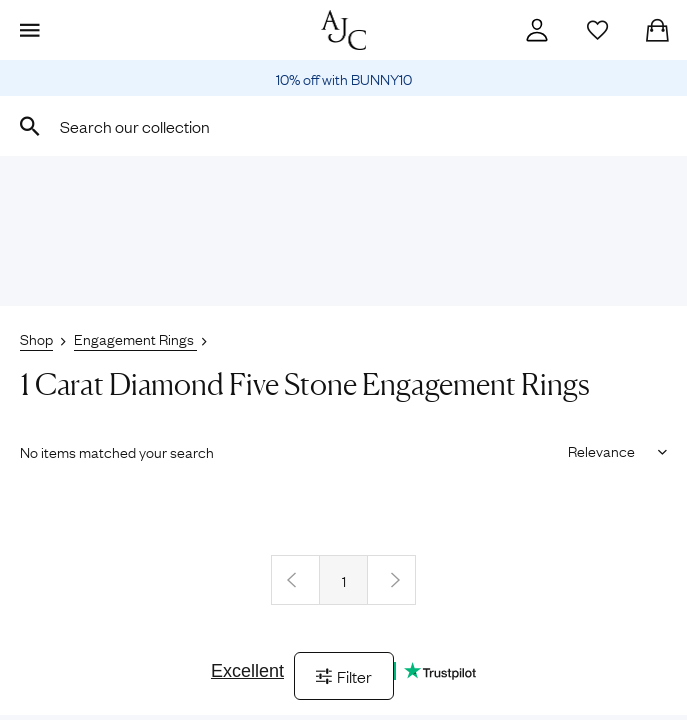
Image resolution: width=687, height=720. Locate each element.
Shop (36, 338)
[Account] (537, 30)
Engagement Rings (135, 338)
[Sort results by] (610, 450)
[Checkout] (657, 30)
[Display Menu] (30, 30)
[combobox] (343, 126)
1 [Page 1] (344, 580)
